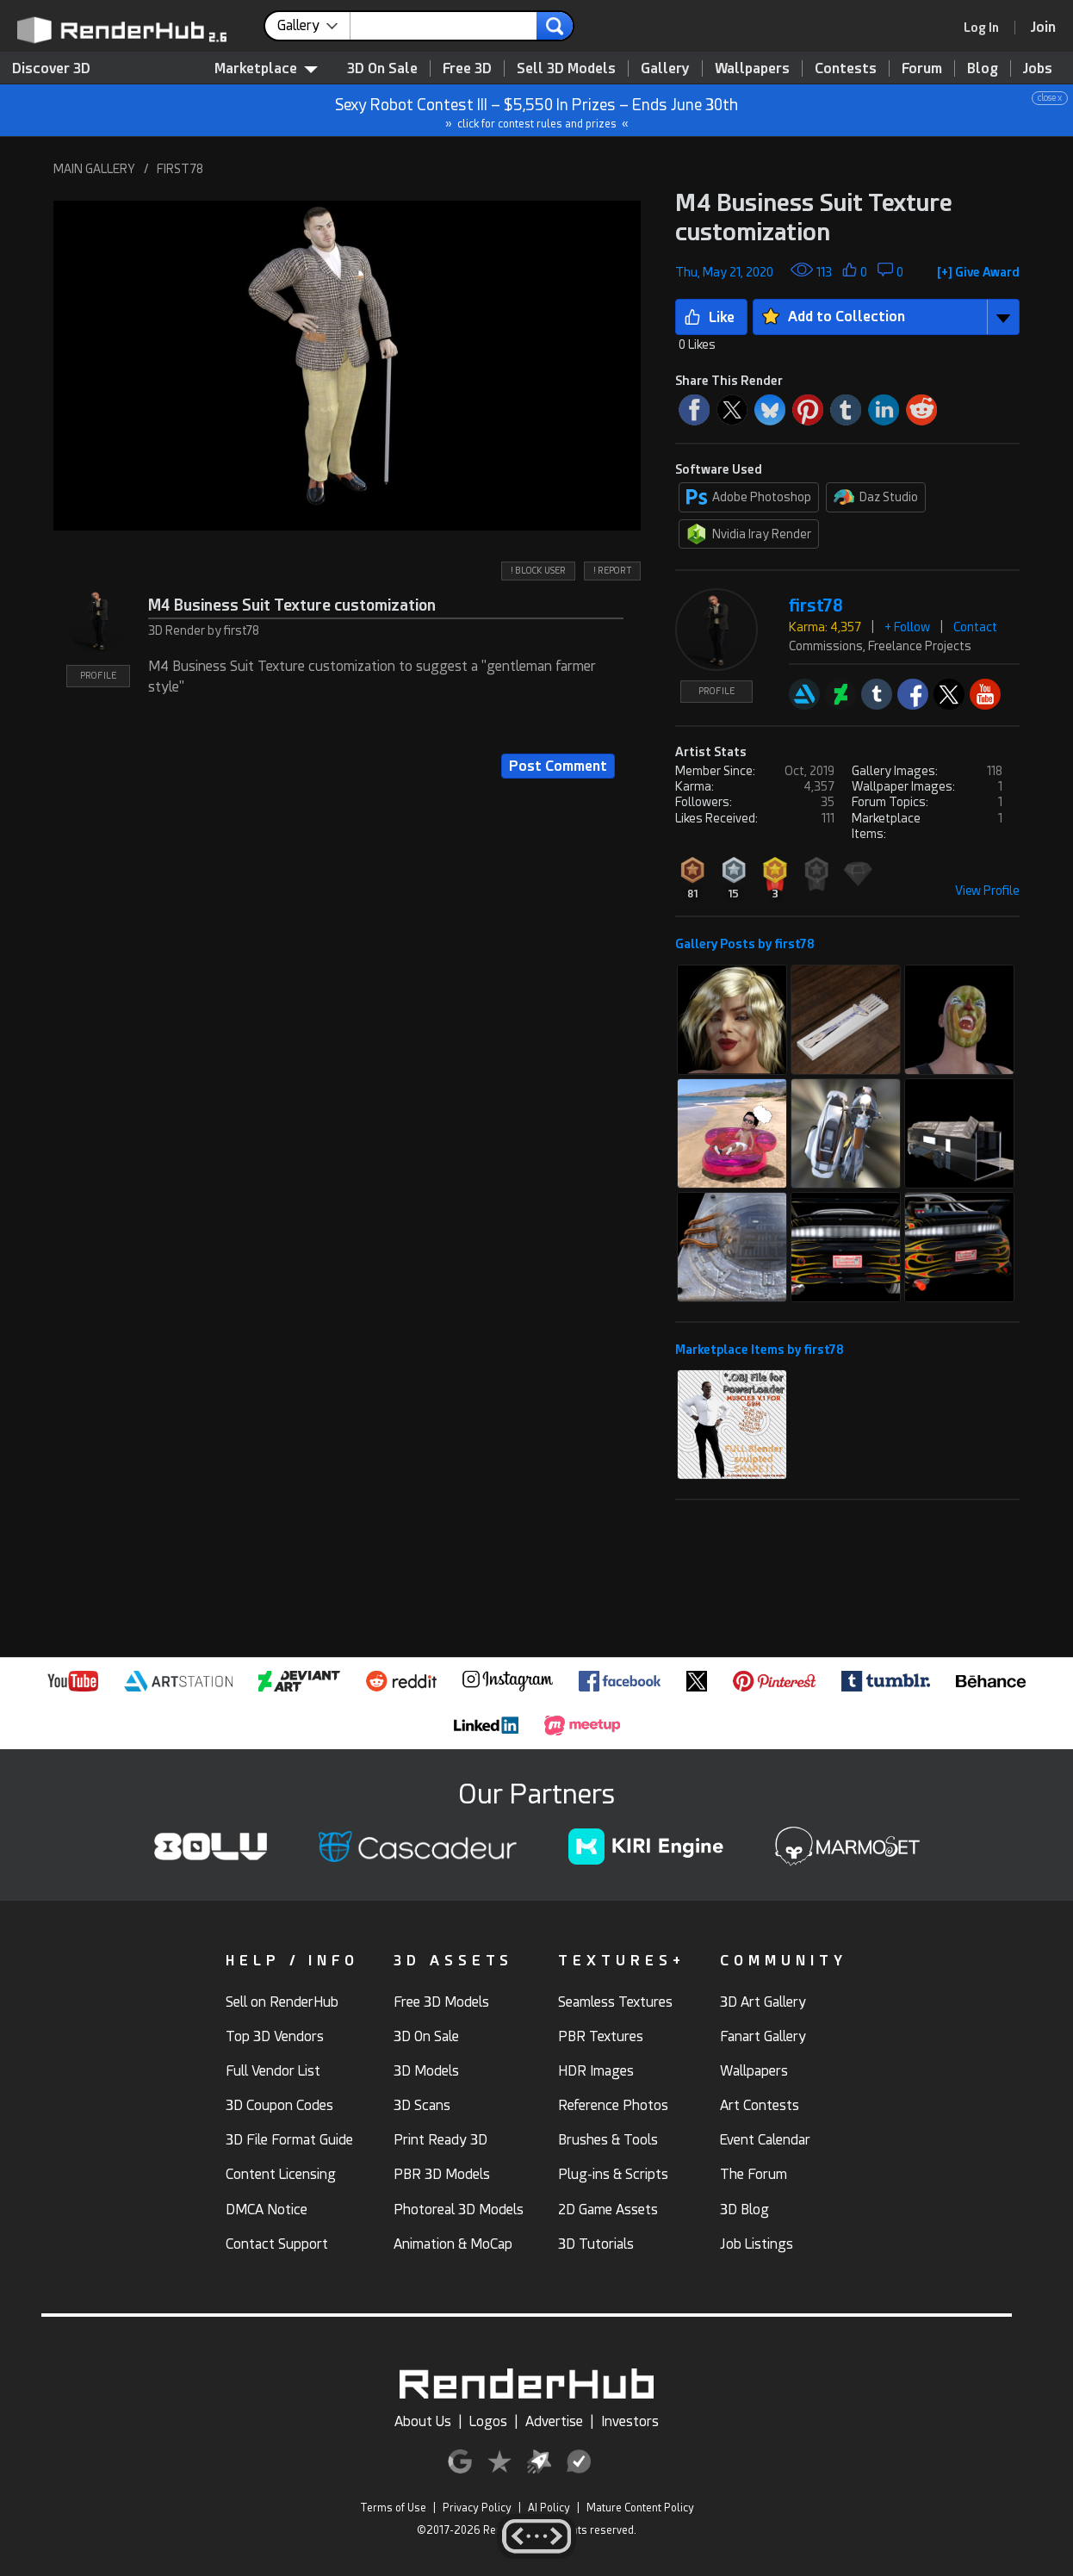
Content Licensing (281, 2174)
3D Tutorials (596, 2244)
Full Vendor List (273, 2071)
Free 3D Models (441, 2002)
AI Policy (549, 2508)
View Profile (987, 890)
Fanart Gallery (763, 2036)
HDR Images (596, 2071)
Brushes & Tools (608, 2140)
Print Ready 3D (440, 2140)
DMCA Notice (266, 2209)
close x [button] (1050, 97)
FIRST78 (180, 169)
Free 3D (467, 68)
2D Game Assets (608, 2209)
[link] (986, 27)
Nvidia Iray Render (748, 534)
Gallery (665, 68)
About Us (422, 2421)
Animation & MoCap (453, 2244)
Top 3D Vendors (275, 2036)
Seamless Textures (615, 2002)
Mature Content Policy (640, 2508)
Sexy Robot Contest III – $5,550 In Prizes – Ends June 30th (537, 110)
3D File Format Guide (289, 2140)
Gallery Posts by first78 (745, 944)
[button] (346, 365)
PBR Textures (600, 2036)
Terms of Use (393, 2508)
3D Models (426, 2071)
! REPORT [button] (612, 570)
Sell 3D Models (566, 68)
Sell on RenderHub (282, 2002)
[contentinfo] (313, 26)
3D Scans (422, 2105)
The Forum (753, 2174)
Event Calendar (765, 2140)
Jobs (1037, 68)
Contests (846, 68)
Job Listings (756, 2244)
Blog (982, 68)
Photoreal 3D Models (459, 2209)
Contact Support (277, 2244)
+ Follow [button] (907, 627)
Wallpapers (752, 68)
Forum (922, 68)
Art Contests (759, 2105)
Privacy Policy (477, 2508)
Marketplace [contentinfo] (266, 68)
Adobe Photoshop (748, 497)
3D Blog (744, 2209)
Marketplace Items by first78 (759, 1349)
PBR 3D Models (442, 2174)
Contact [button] (975, 627)
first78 (816, 606)
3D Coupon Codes (279, 2105)
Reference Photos (613, 2105)
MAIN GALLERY (94, 169)
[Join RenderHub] (1043, 27)
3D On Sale (382, 68)
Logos (488, 2421)
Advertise (554, 2421)
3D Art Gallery (763, 2002)
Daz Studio (876, 497)
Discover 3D (51, 68)
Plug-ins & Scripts (613, 2174)
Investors (630, 2421)
